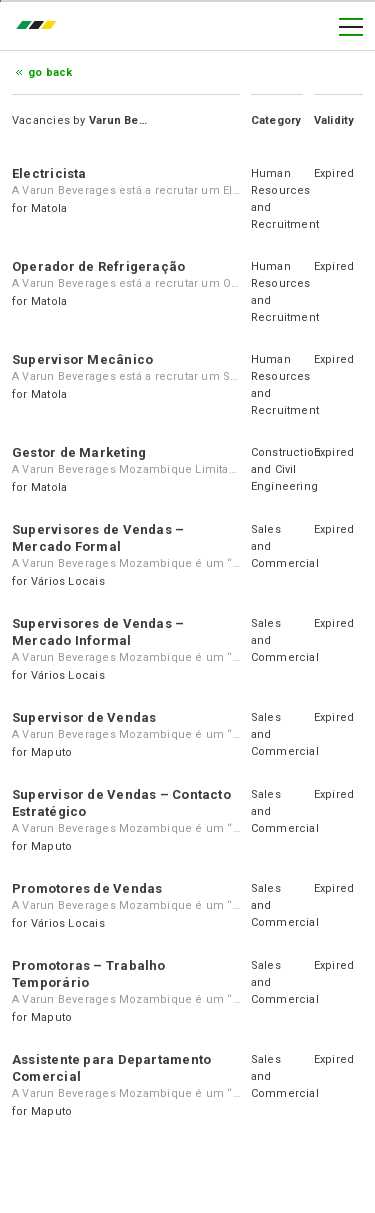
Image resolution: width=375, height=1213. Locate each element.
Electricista (49, 173)
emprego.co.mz (41, 27)
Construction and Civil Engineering (286, 469)
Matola (49, 208)
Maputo (51, 752)
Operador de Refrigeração (98, 266)
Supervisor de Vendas (84, 717)
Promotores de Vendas (87, 888)
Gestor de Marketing (79, 452)
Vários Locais (68, 581)
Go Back (50, 72)
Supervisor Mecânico (82, 359)
